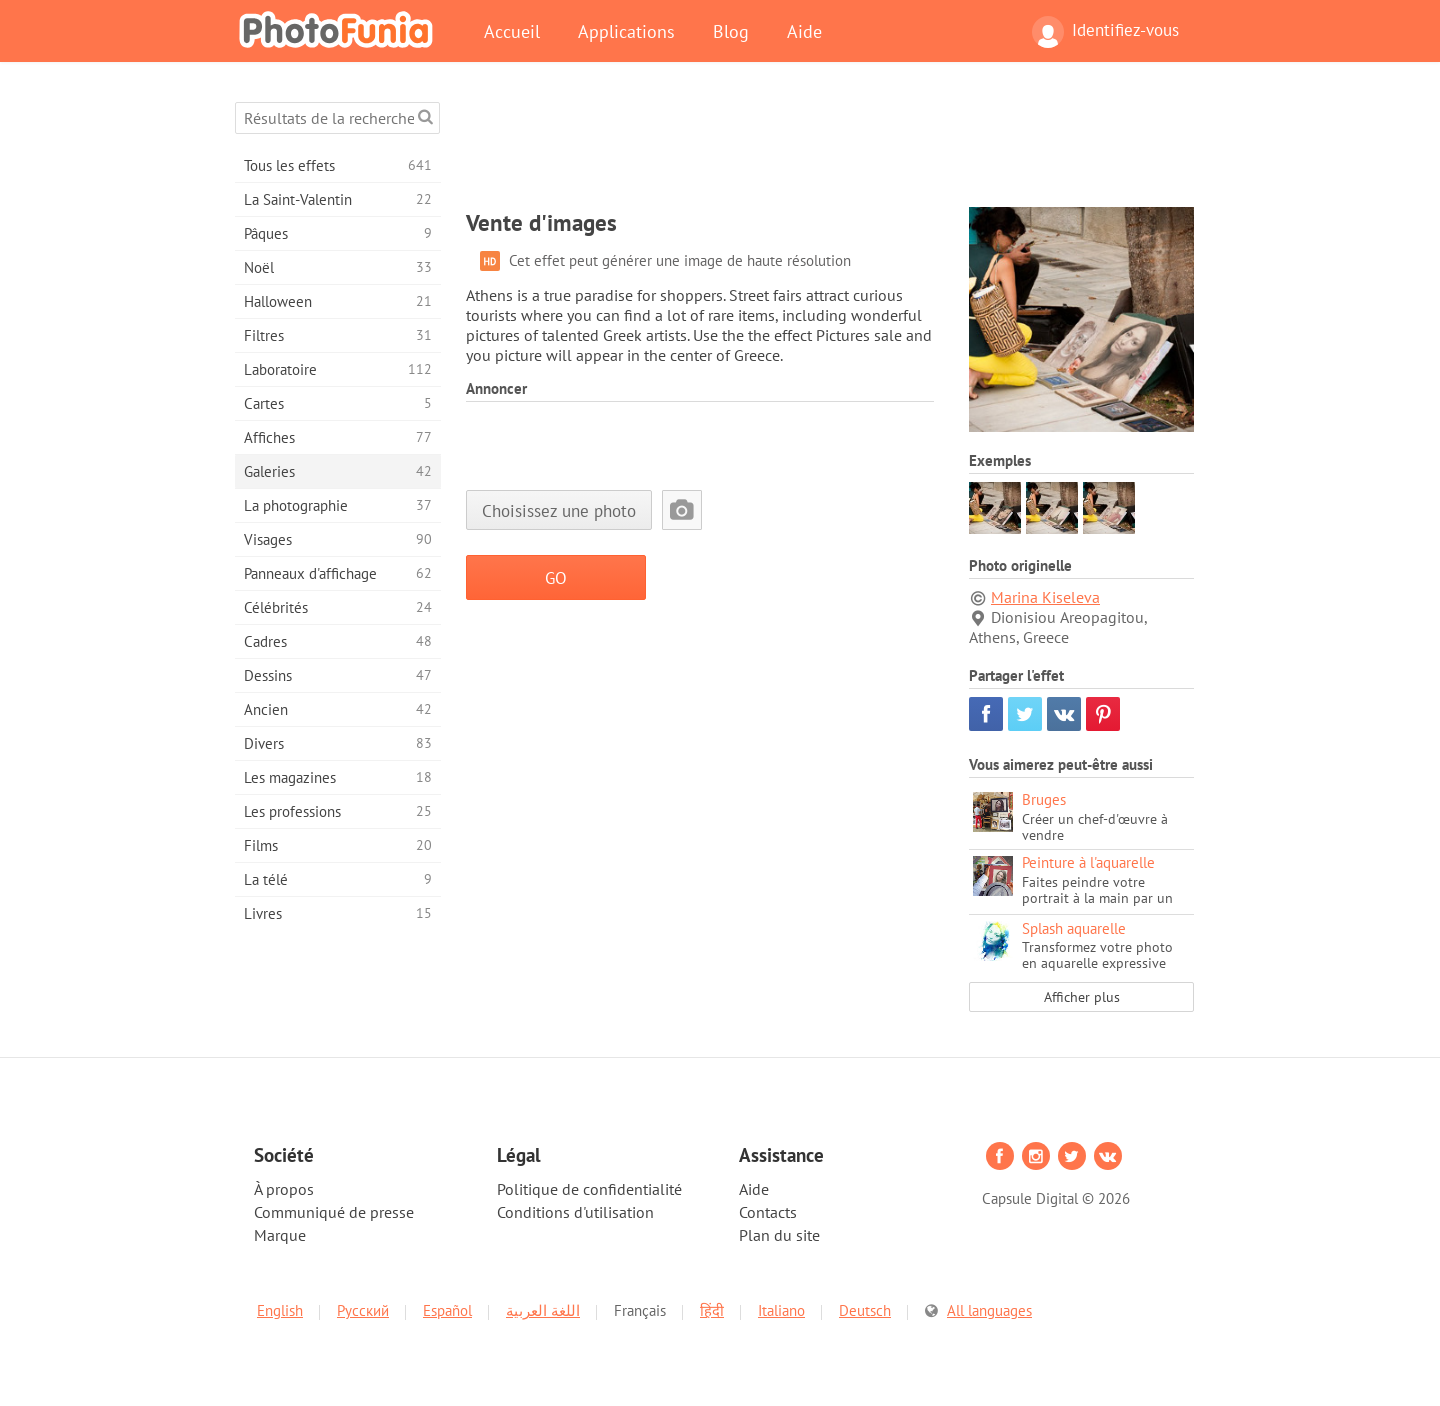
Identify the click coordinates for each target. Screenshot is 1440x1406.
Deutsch (865, 1310)
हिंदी (712, 1310)
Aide (804, 31)
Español (447, 1310)
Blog (731, 31)
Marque (280, 1235)
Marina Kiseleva (1045, 597)
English (280, 1310)
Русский (363, 1310)
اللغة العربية (543, 1310)
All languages (989, 1310)
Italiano (781, 1310)
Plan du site (779, 1235)
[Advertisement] (830, 147)
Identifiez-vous (1105, 32)
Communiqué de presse (334, 1212)
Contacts (768, 1212)
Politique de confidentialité (589, 1189)
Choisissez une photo (559, 510)
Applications (626, 31)
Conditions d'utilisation (575, 1212)
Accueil (512, 31)
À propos (284, 1189)
